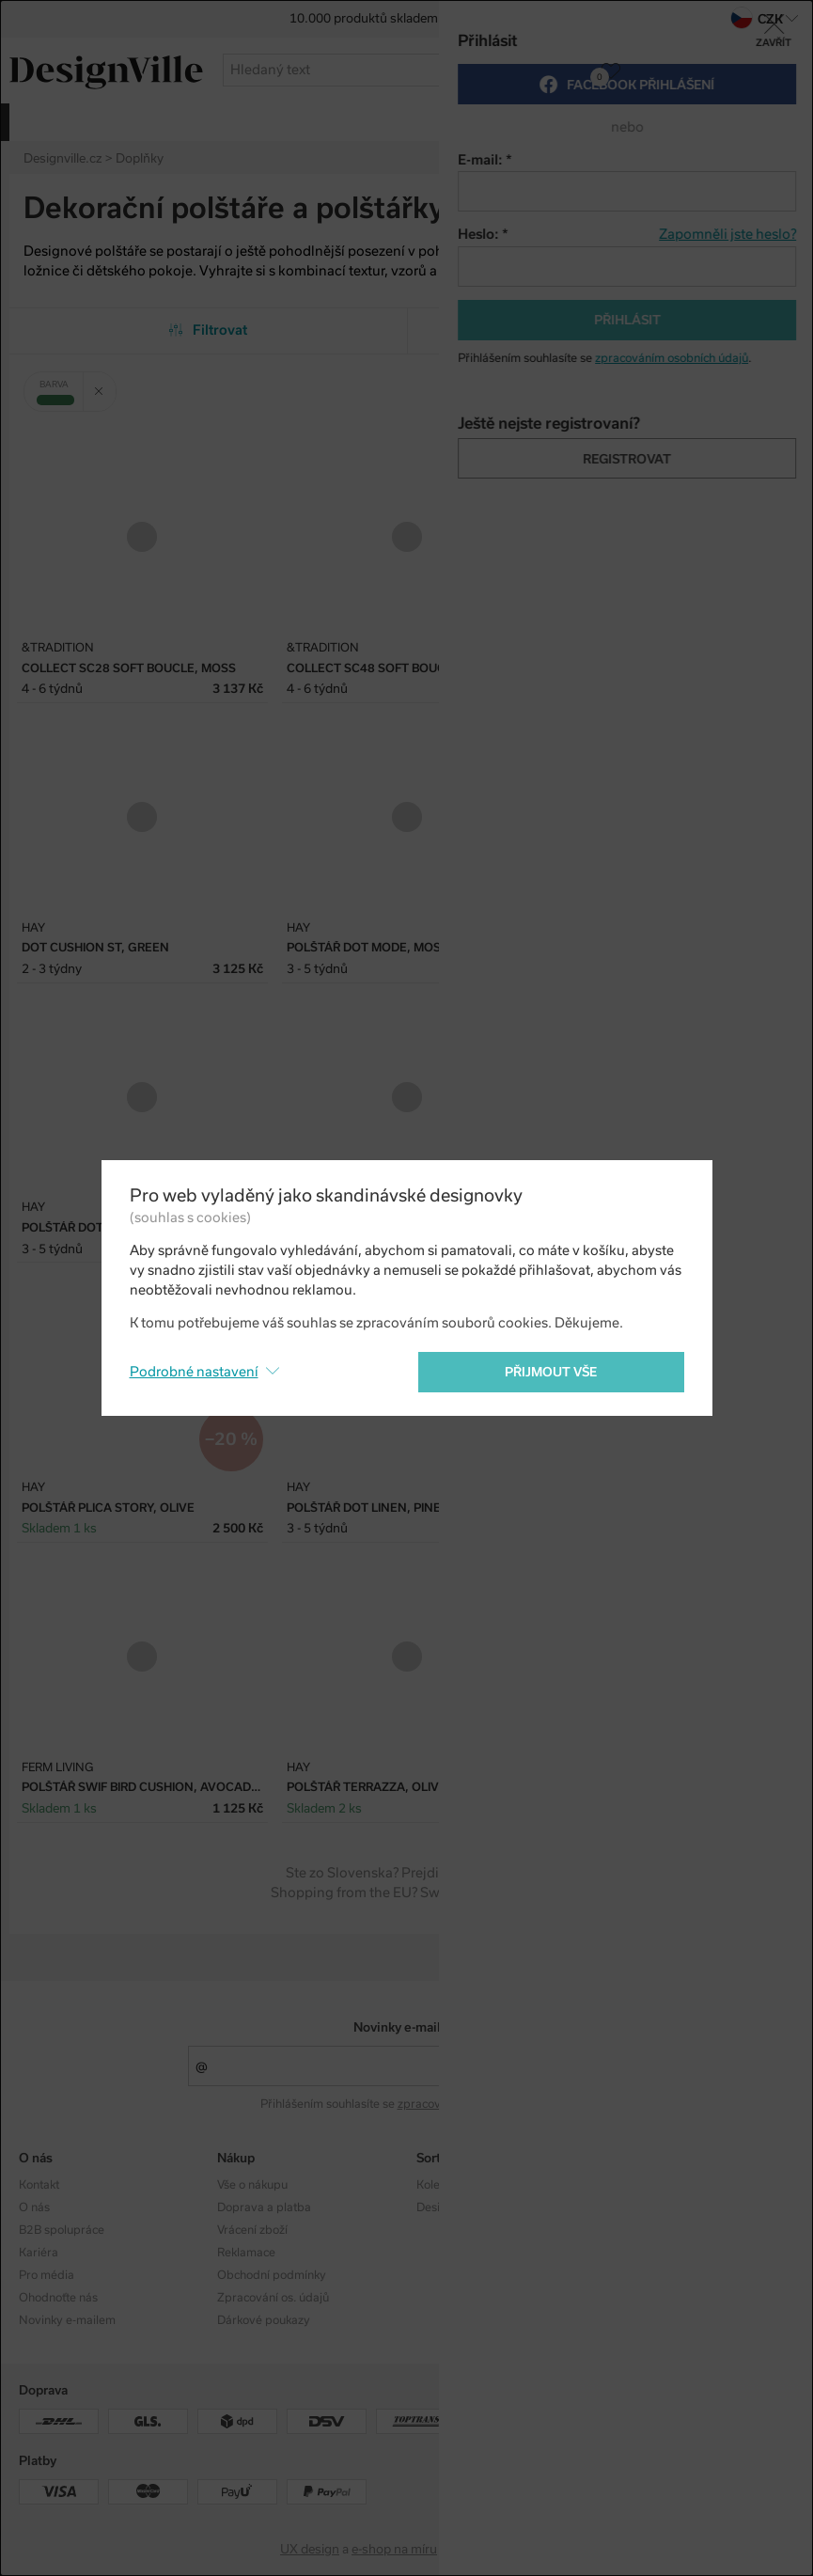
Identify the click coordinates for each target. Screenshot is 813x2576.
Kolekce (437, 2184)
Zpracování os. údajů (273, 2297)
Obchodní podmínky (271, 2275)
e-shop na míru (394, 2549)
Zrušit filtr (105, 384)
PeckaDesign (495, 2549)
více (783, 121)
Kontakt (39, 2184)
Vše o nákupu (252, 2184)
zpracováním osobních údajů (474, 2104)
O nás (34, 2207)
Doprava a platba (264, 2207)
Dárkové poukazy (263, 2320)
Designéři (442, 2207)
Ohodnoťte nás (58, 2297)
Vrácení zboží (252, 2230)
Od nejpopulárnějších (606, 330)
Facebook (640, 2207)
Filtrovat (208, 330)
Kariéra (38, 2252)
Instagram (642, 2184)
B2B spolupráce (61, 2230)
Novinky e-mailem (406, 2027)
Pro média (46, 2275)
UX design (309, 2549)
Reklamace (246, 2252)
